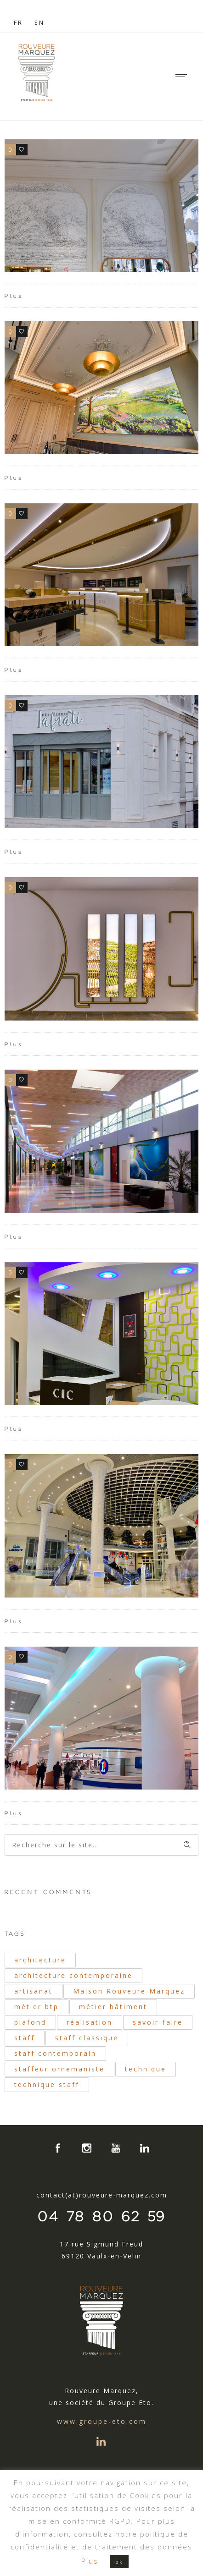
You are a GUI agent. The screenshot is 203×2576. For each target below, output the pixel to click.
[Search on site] (101, 1845)
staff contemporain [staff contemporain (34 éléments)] (55, 2053)
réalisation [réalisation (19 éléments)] (90, 2022)
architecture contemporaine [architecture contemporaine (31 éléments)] (73, 1975)
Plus (14, 296)
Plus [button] (89, 2560)
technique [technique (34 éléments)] (145, 2069)
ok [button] (119, 2561)
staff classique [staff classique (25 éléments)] (86, 2037)
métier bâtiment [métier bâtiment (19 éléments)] (113, 2006)
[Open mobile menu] (184, 76)
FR (18, 22)
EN (39, 22)
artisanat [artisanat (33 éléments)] (33, 1991)
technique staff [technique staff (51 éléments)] (46, 2084)
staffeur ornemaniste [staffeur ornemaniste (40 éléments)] (59, 2069)
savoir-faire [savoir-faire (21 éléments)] (158, 2022)
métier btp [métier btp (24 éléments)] (36, 2006)
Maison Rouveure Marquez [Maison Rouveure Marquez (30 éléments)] (129, 1991)
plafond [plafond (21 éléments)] (30, 2022)
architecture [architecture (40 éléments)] (40, 1959)
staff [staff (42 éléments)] (24, 2037)
